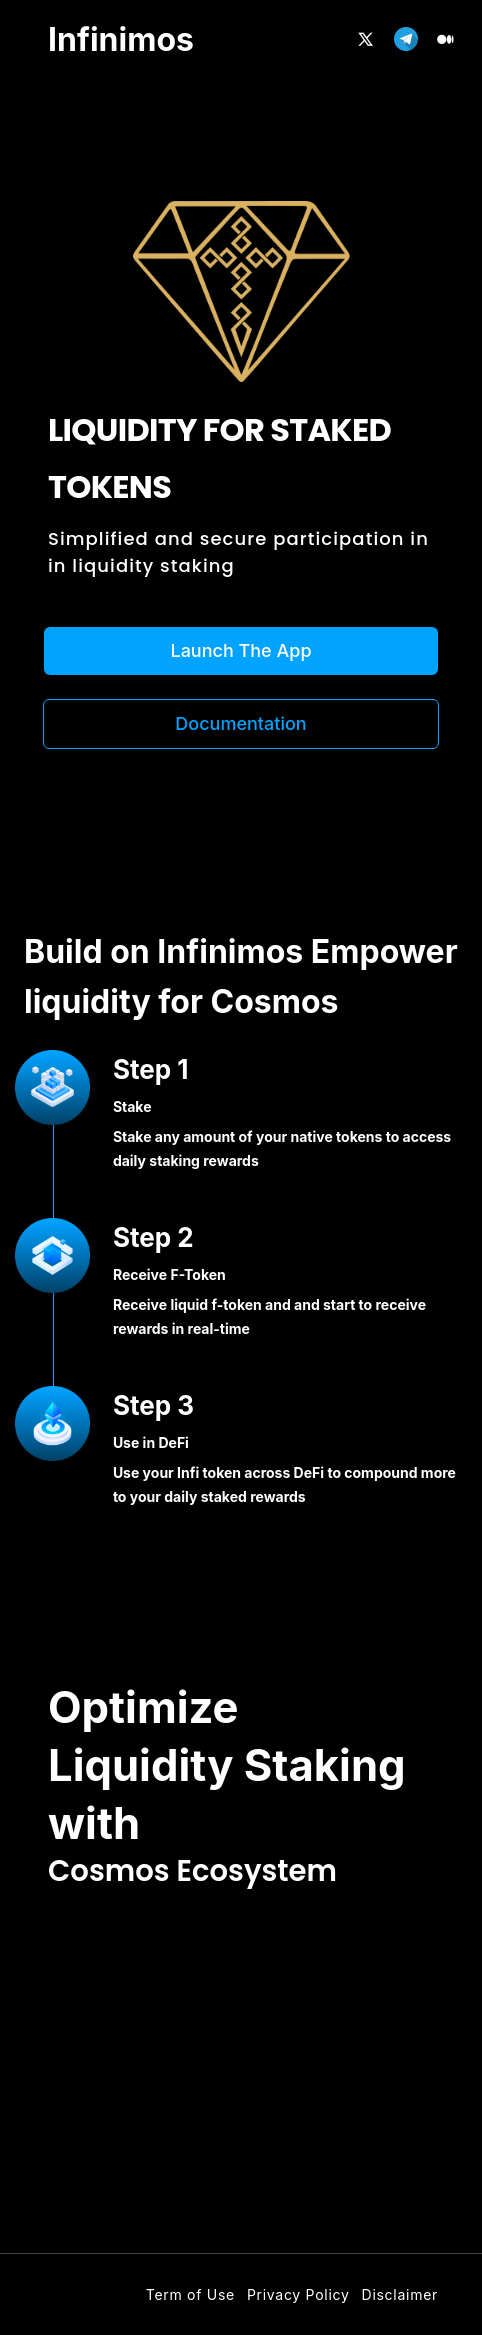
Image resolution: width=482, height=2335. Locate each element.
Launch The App (240, 650)
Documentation (240, 723)
